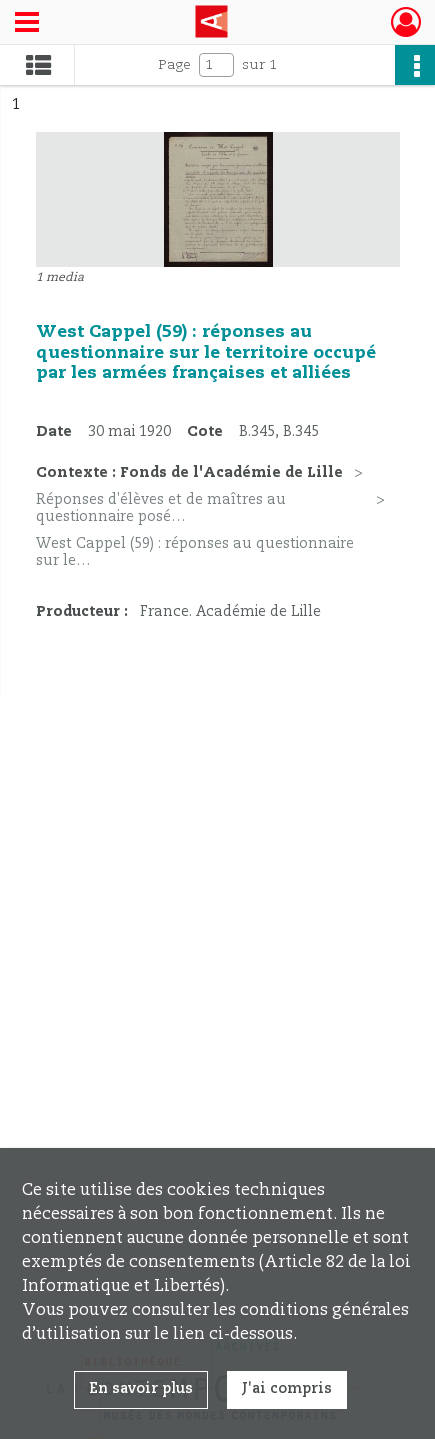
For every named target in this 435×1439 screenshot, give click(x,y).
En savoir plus (141, 1389)
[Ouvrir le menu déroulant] (27, 24)
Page (174, 65)
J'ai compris (287, 1389)
